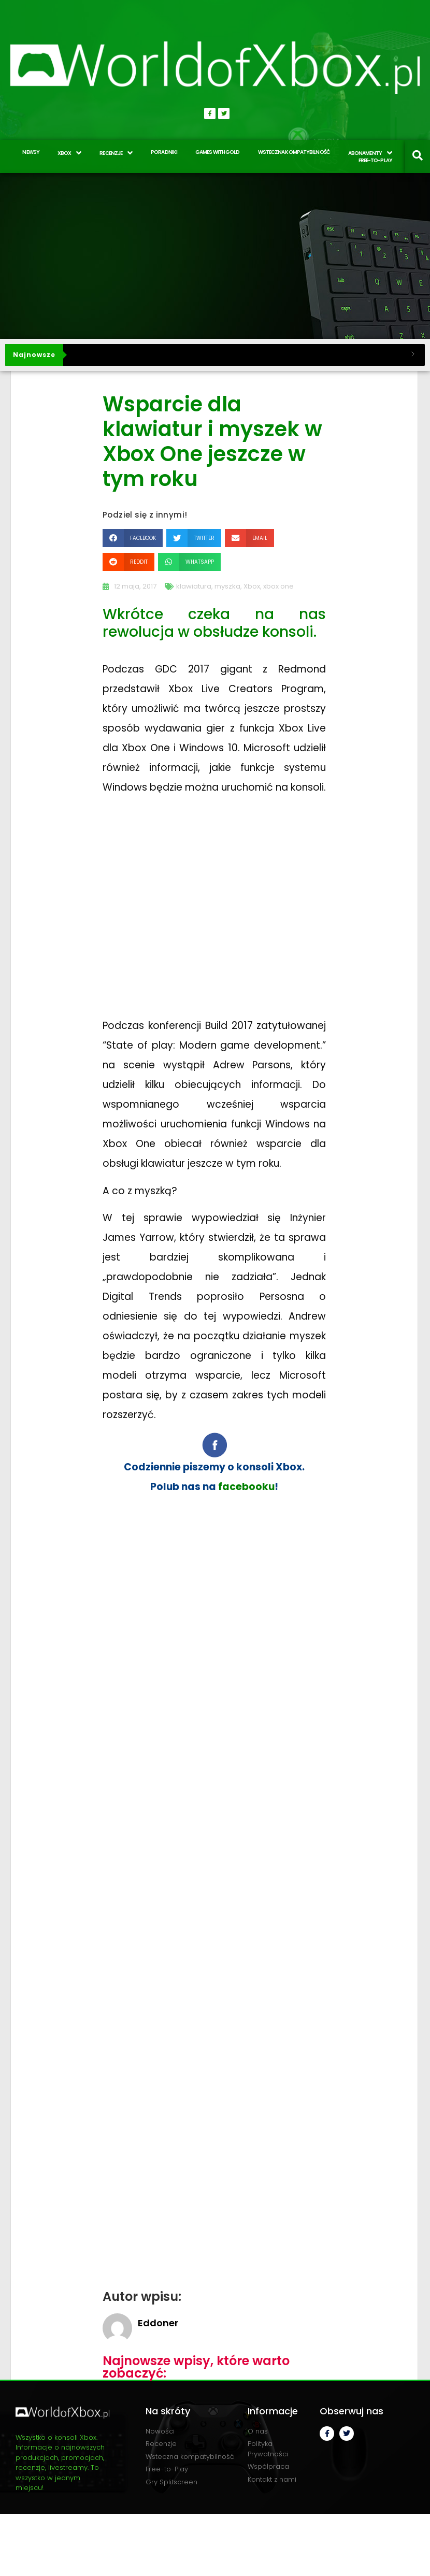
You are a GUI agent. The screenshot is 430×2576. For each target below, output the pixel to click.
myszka (227, 586)
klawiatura (193, 586)
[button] (133, 538)
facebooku (246, 1487)
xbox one (278, 586)
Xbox (251, 586)
